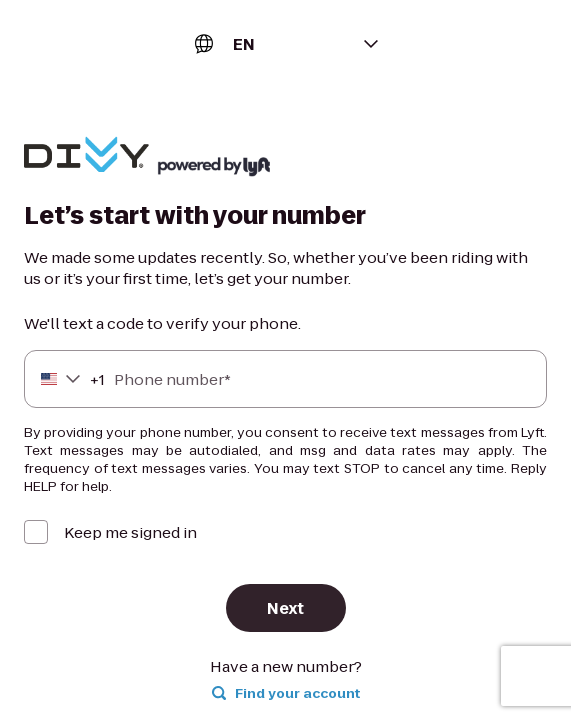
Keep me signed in (130, 532)
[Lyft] (86, 156)
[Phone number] (285, 379)
